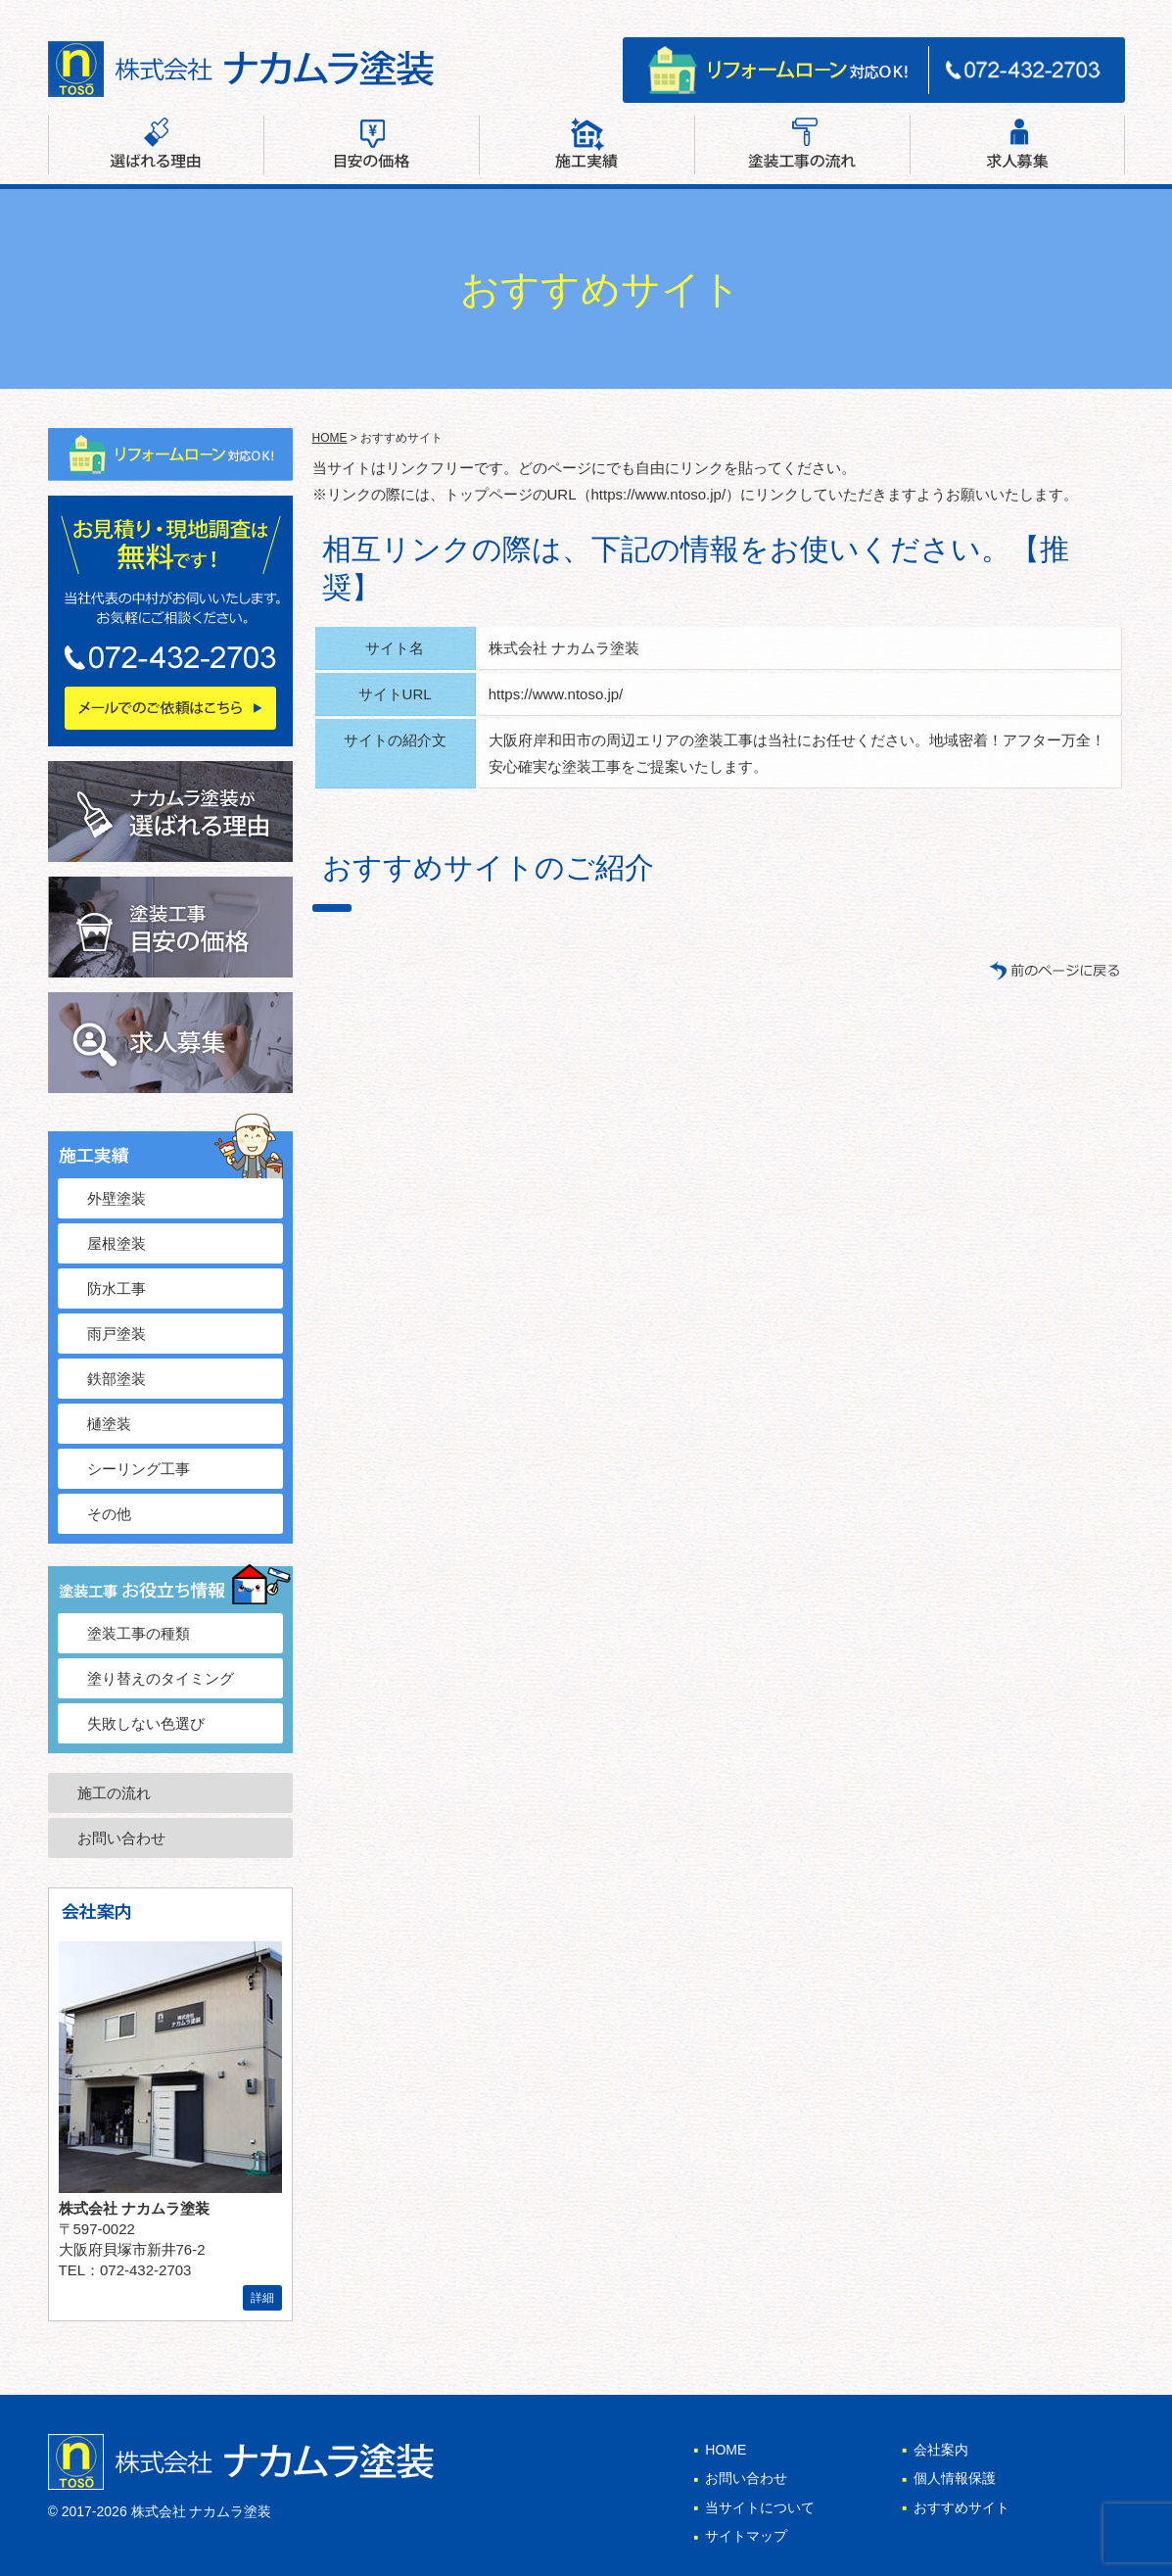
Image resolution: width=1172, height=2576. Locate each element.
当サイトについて (760, 2507)
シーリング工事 (138, 1468)
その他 (109, 1513)
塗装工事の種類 (138, 1633)
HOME (330, 438)
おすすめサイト (961, 2507)
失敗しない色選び (146, 1723)
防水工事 (116, 1288)
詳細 (262, 2298)
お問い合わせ (988, 13)
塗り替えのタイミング (160, 1678)
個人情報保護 (955, 2478)
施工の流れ (114, 1793)
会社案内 (898, 13)
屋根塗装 (116, 1243)
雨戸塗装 (116, 1333)
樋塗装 (109, 1423)
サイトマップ (1090, 13)
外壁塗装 (116, 1198)
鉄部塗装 (116, 1378)
